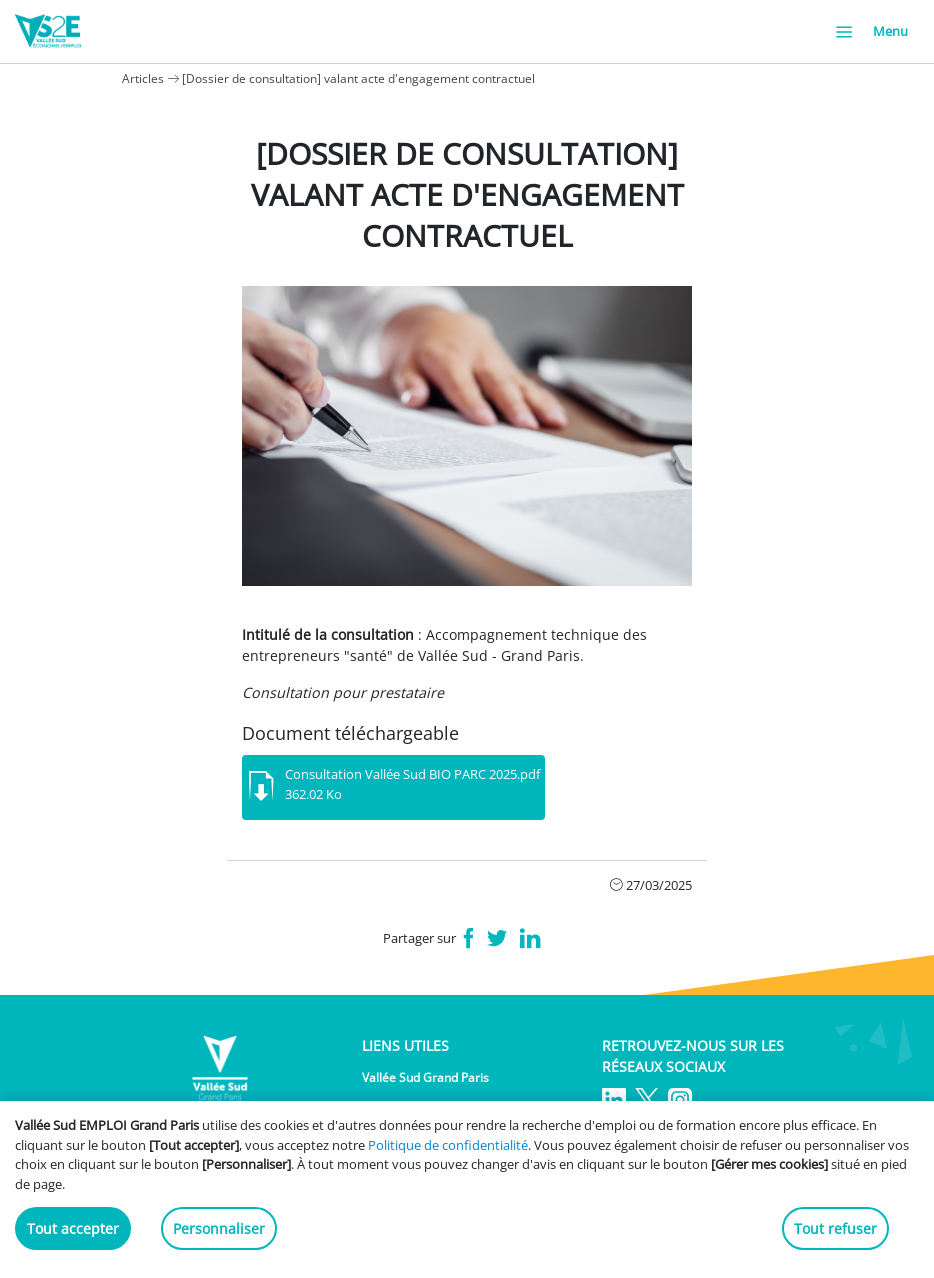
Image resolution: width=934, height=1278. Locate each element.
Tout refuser (835, 1228)
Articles (143, 78)
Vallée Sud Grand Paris (425, 1077)
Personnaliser (219, 1228)
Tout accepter (73, 1228)
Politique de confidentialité (448, 1145)
